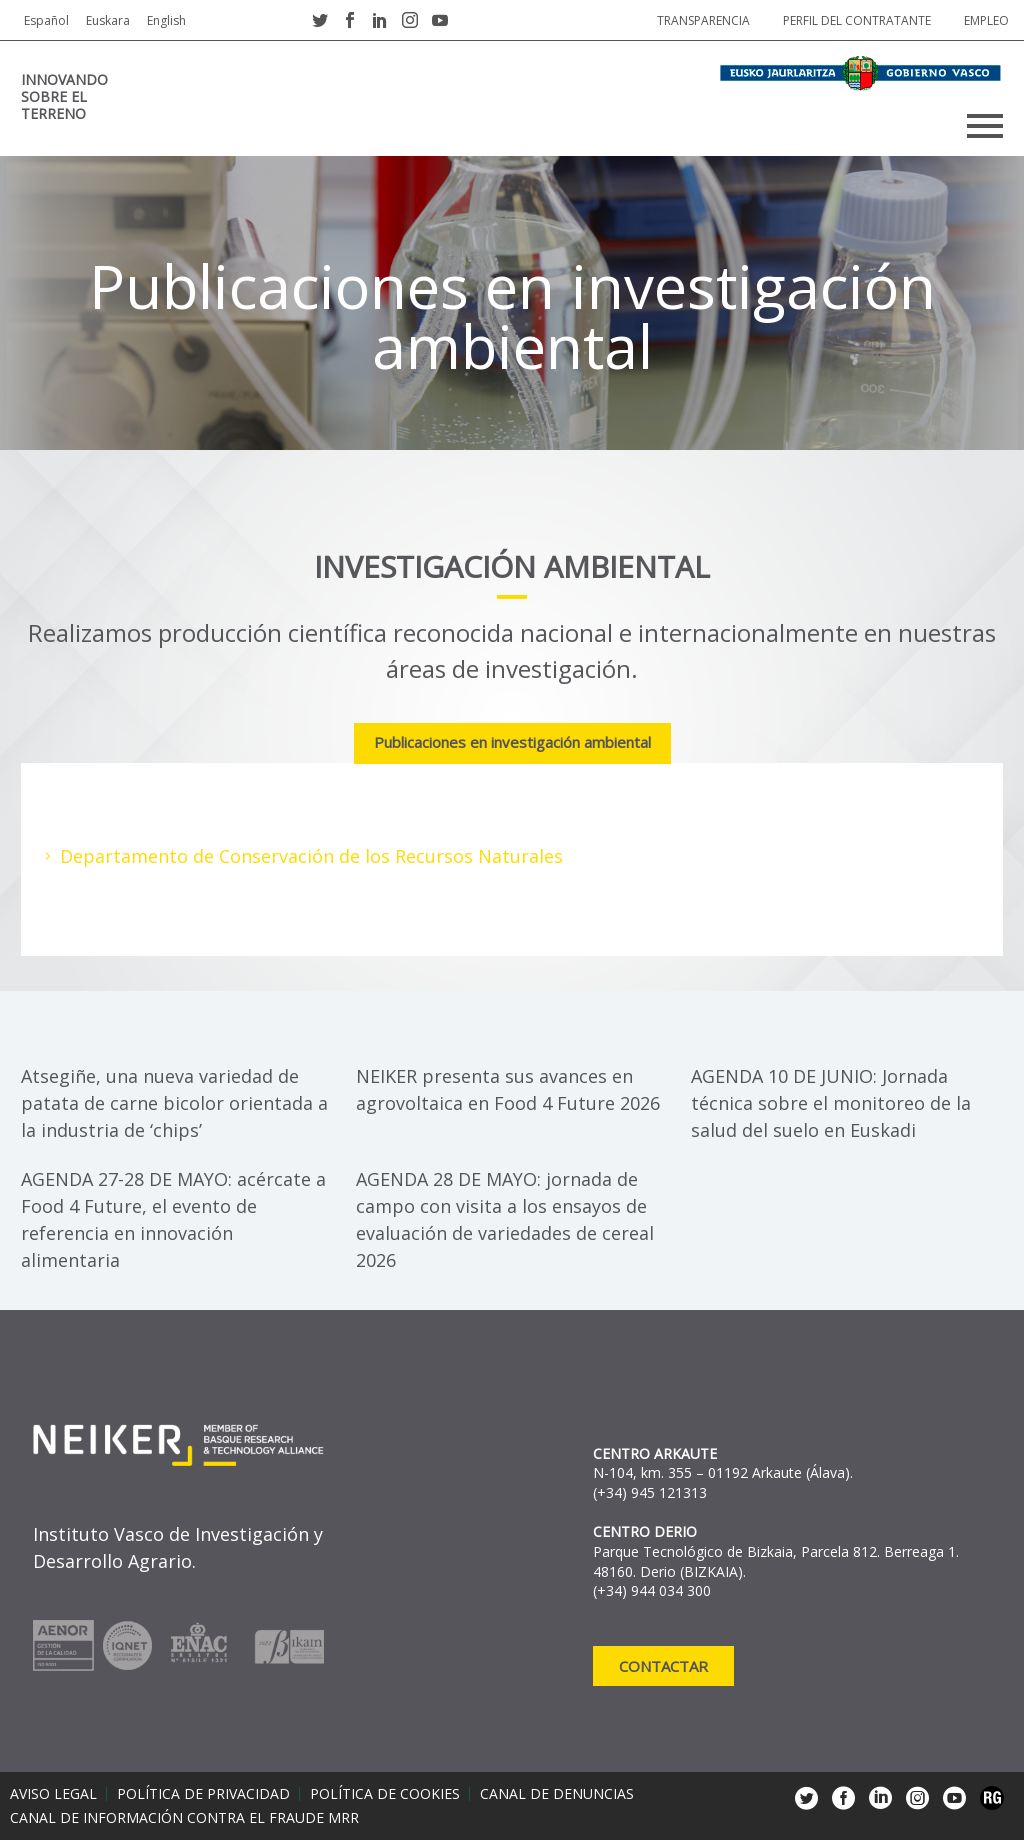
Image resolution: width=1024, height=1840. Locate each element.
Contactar (663, 1666)
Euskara (108, 20)
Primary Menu (985, 126)
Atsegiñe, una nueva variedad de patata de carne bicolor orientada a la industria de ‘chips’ (174, 1103)
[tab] (512, 744)
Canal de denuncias (557, 1794)
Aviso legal (53, 1794)
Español (46, 20)
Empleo (986, 20)
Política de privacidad (203, 1794)
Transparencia (703, 20)
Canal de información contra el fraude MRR (184, 1818)
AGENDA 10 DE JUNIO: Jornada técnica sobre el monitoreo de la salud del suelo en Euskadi (831, 1103)
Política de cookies (385, 1794)
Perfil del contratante (857, 20)
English (166, 20)
